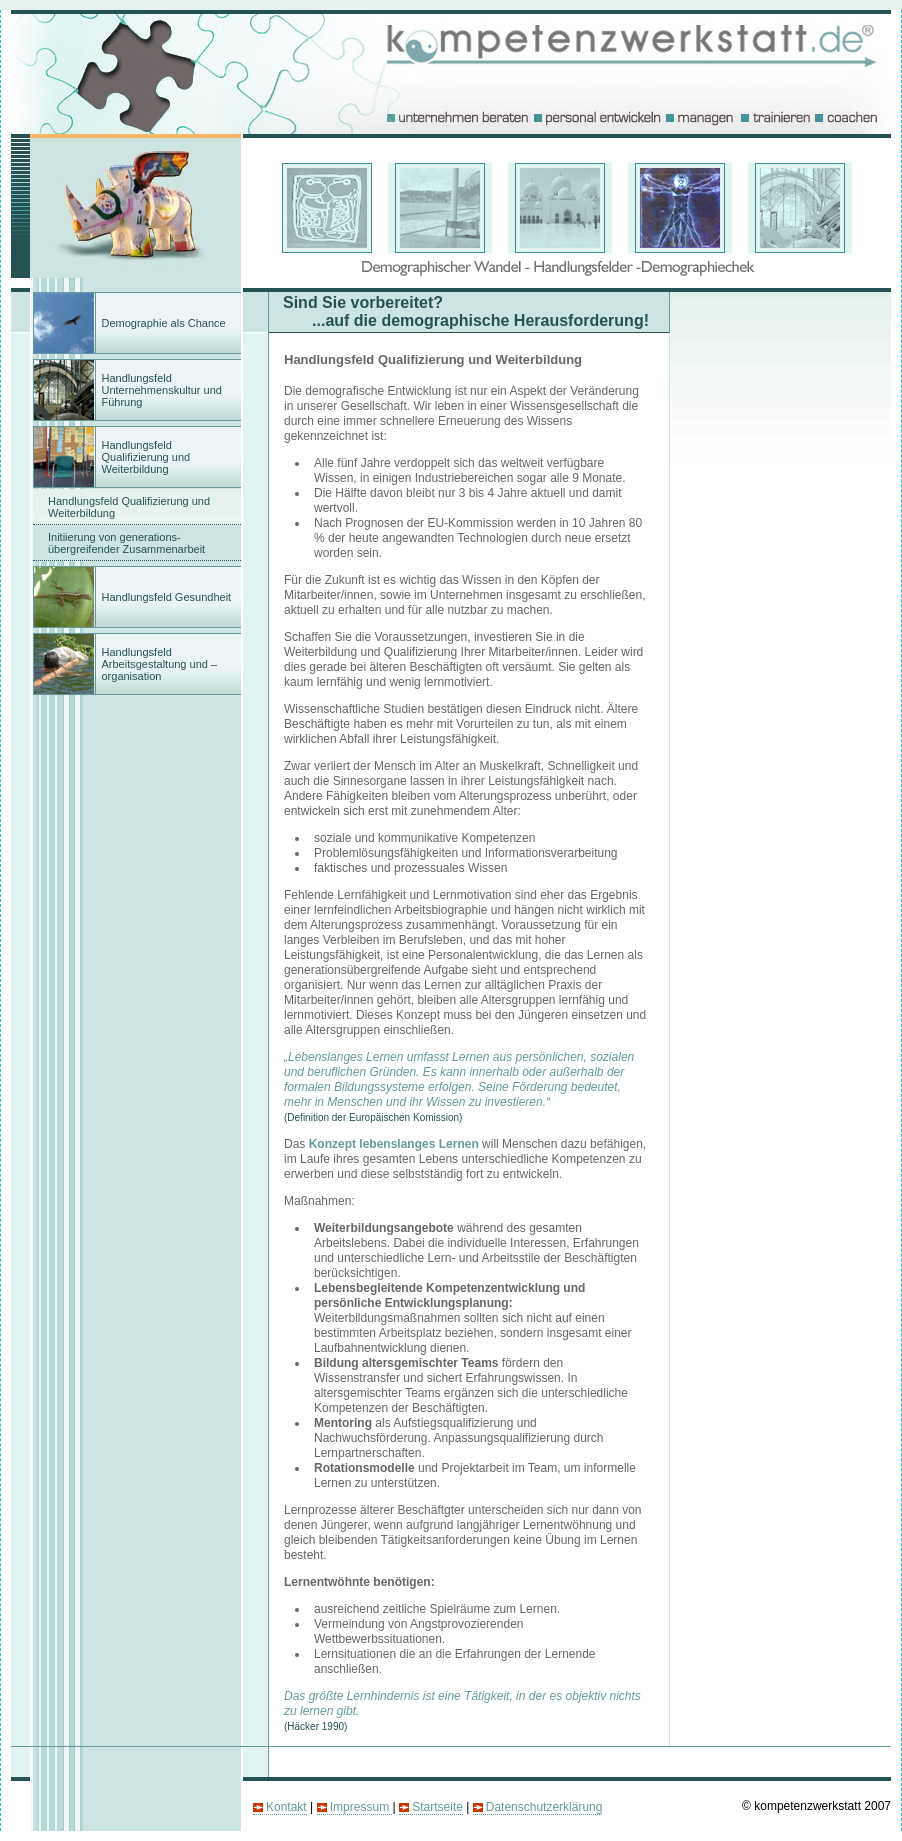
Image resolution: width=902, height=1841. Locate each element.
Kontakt (286, 1807)
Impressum (361, 1807)
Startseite (437, 1807)
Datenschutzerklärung (544, 1807)
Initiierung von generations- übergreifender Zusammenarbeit (126, 543)
